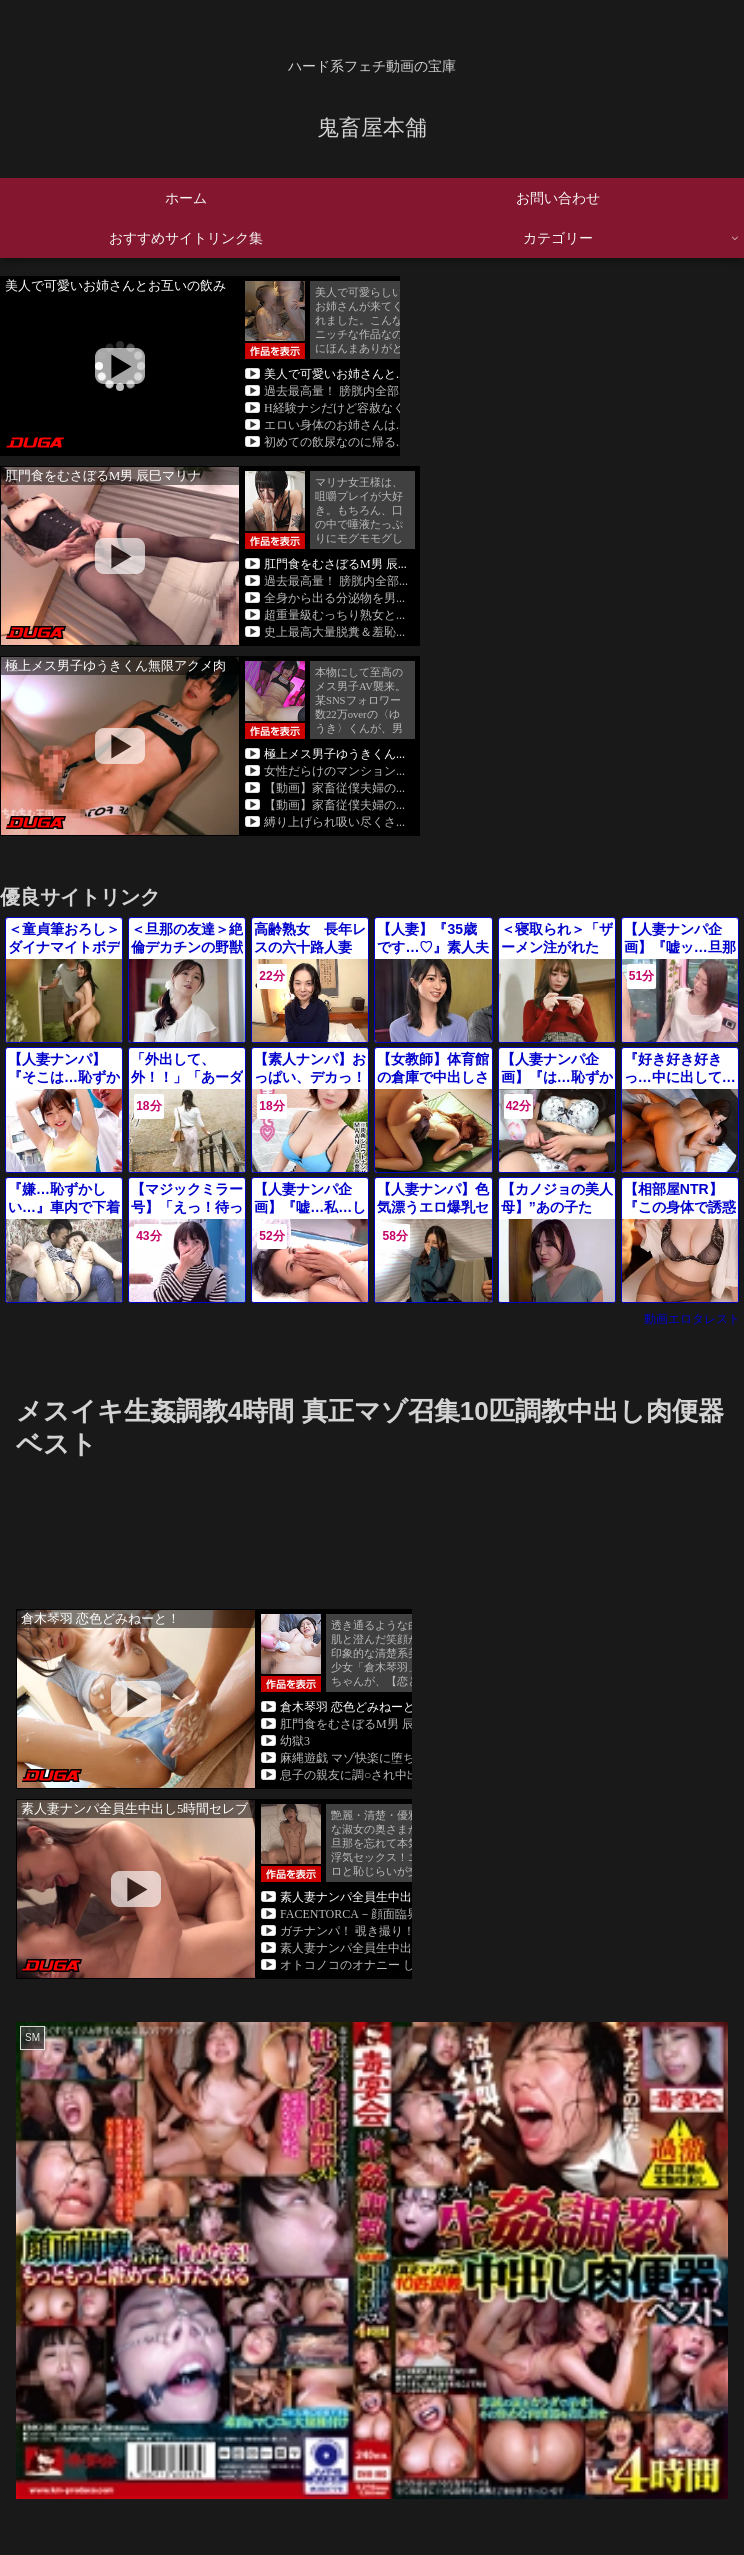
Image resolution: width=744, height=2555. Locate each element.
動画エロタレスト (692, 1319)
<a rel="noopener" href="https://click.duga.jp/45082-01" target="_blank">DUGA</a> (200, 366)
